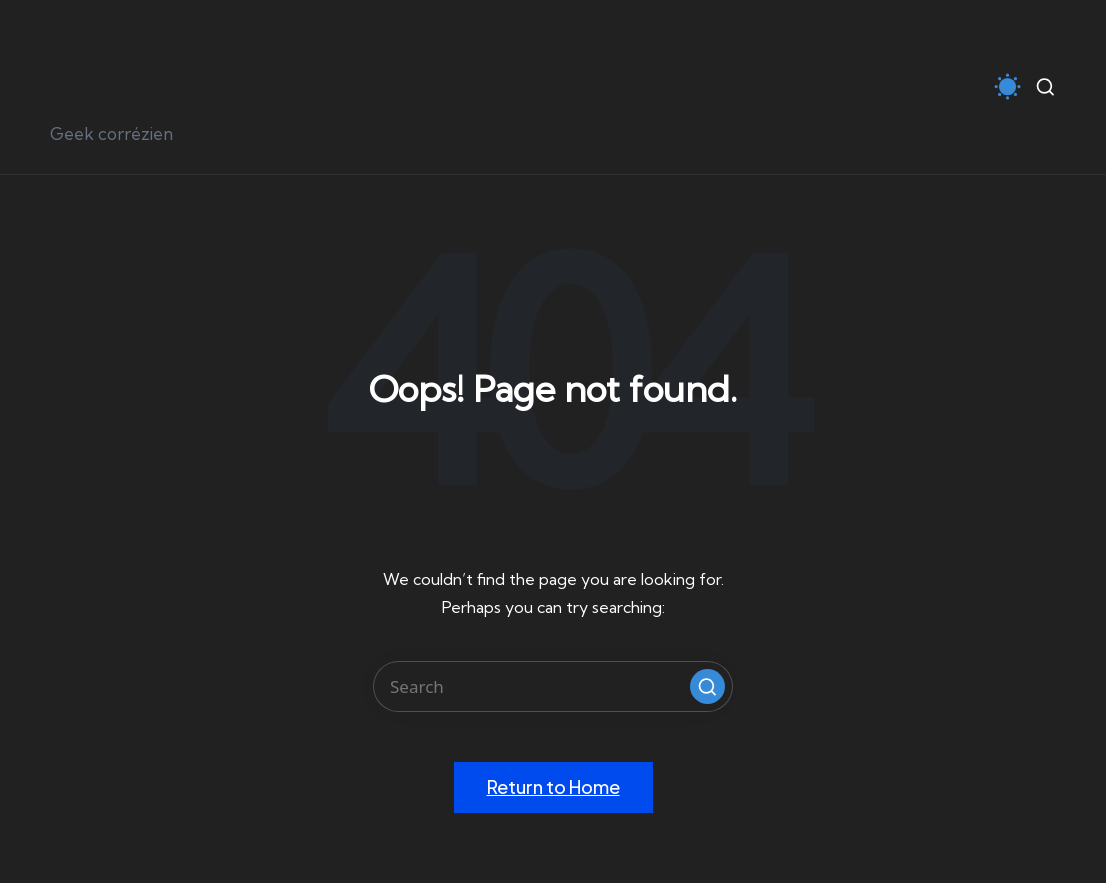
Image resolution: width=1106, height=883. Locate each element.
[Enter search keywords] (553, 686)
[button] (707, 686)
